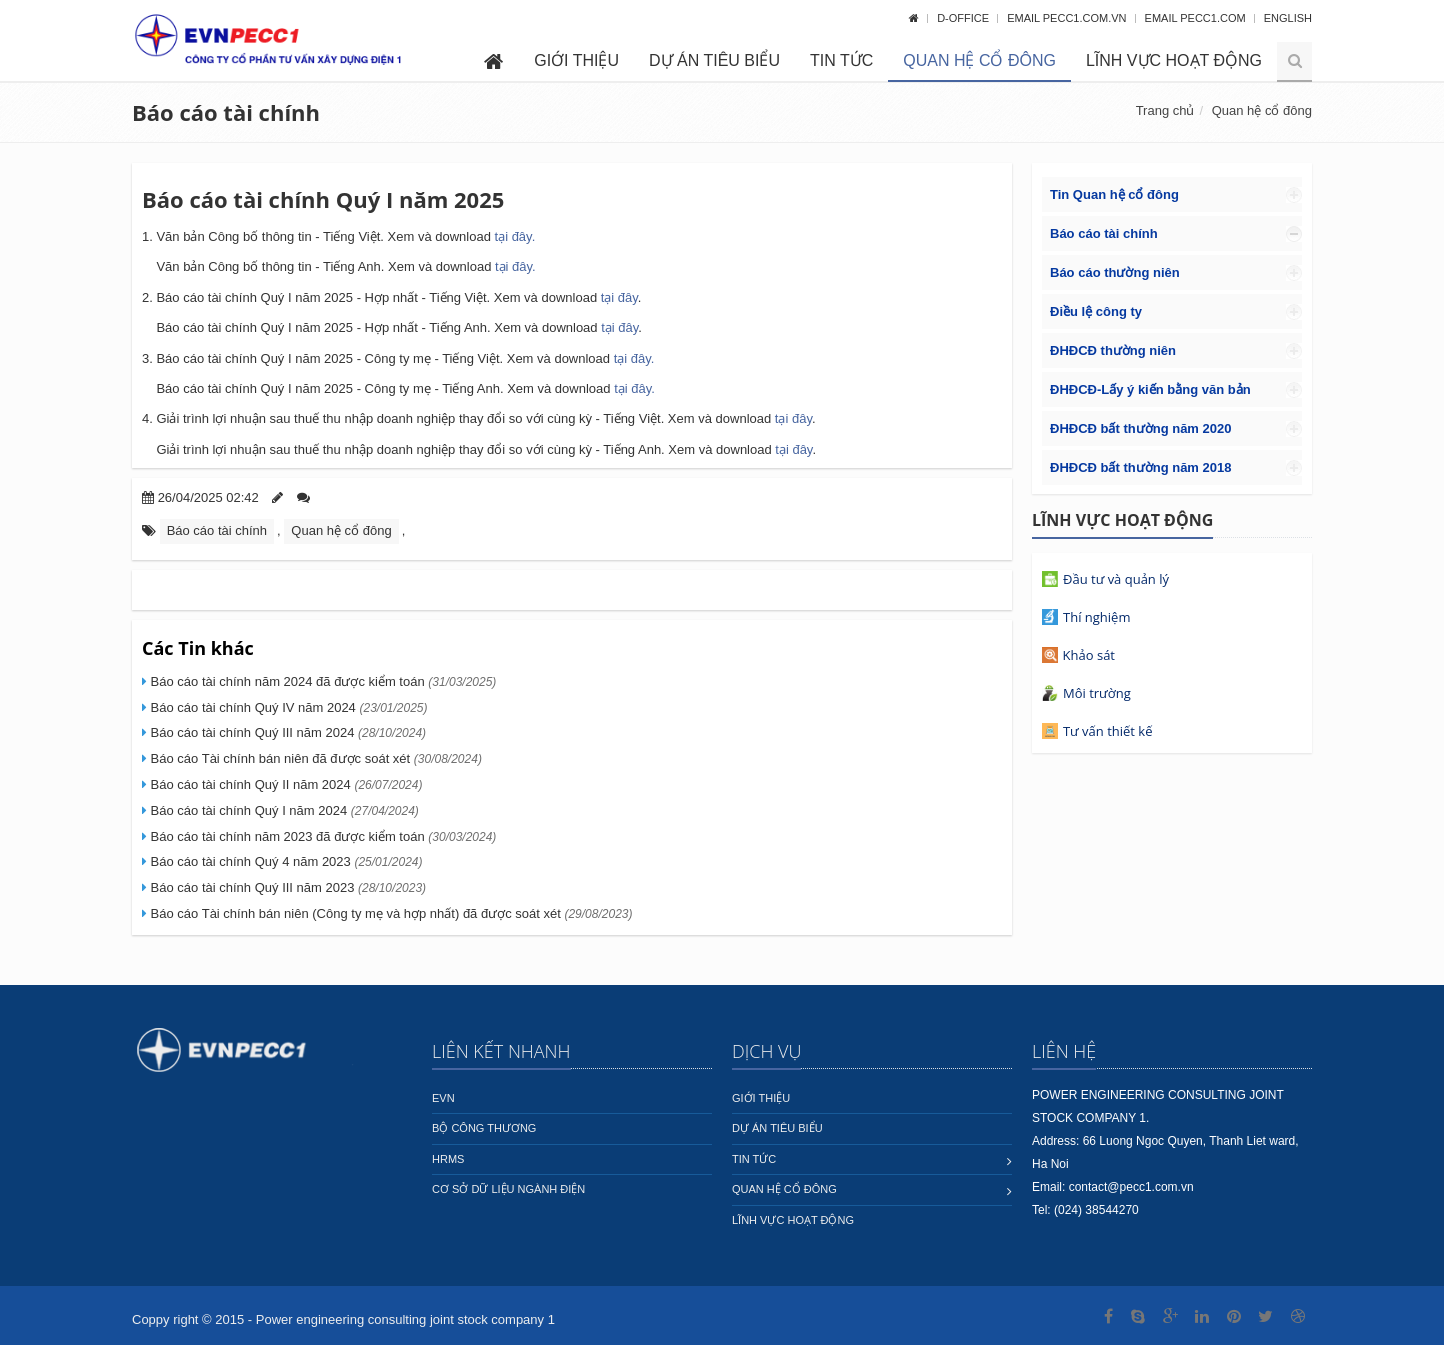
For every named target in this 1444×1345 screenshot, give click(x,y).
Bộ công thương (484, 1128)
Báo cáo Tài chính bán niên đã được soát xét (314, 758)
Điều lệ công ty (1096, 311)
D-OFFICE (964, 18)
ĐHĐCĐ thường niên (1113, 350)
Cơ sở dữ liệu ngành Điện (508, 1189)
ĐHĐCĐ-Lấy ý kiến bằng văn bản (1150, 389)
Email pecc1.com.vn (1068, 18)
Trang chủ (1165, 110)
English (1288, 18)
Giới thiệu (576, 60)
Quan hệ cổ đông (979, 60)
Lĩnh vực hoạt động (1174, 60)
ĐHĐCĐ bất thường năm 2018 (1140, 467)
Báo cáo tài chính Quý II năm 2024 (284, 784)
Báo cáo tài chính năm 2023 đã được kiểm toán (321, 836)
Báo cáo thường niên (1115, 272)
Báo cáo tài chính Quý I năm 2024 (283, 810)
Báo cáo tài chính (226, 112)
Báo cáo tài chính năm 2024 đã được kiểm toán (321, 681)
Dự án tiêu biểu (714, 60)
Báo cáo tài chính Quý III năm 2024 (286, 732)
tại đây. (515, 236)
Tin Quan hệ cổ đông (1114, 194)
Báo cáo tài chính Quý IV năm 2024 (287, 707)
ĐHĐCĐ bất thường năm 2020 (1140, 428)
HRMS (448, 1159)
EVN (443, 1098)
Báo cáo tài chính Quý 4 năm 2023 (284, 861)
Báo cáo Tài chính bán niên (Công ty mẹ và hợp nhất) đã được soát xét (390, 913)
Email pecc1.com (1197, 18)
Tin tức (841, 60)
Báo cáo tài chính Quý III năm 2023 (286, 887)
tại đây (513, 266)
